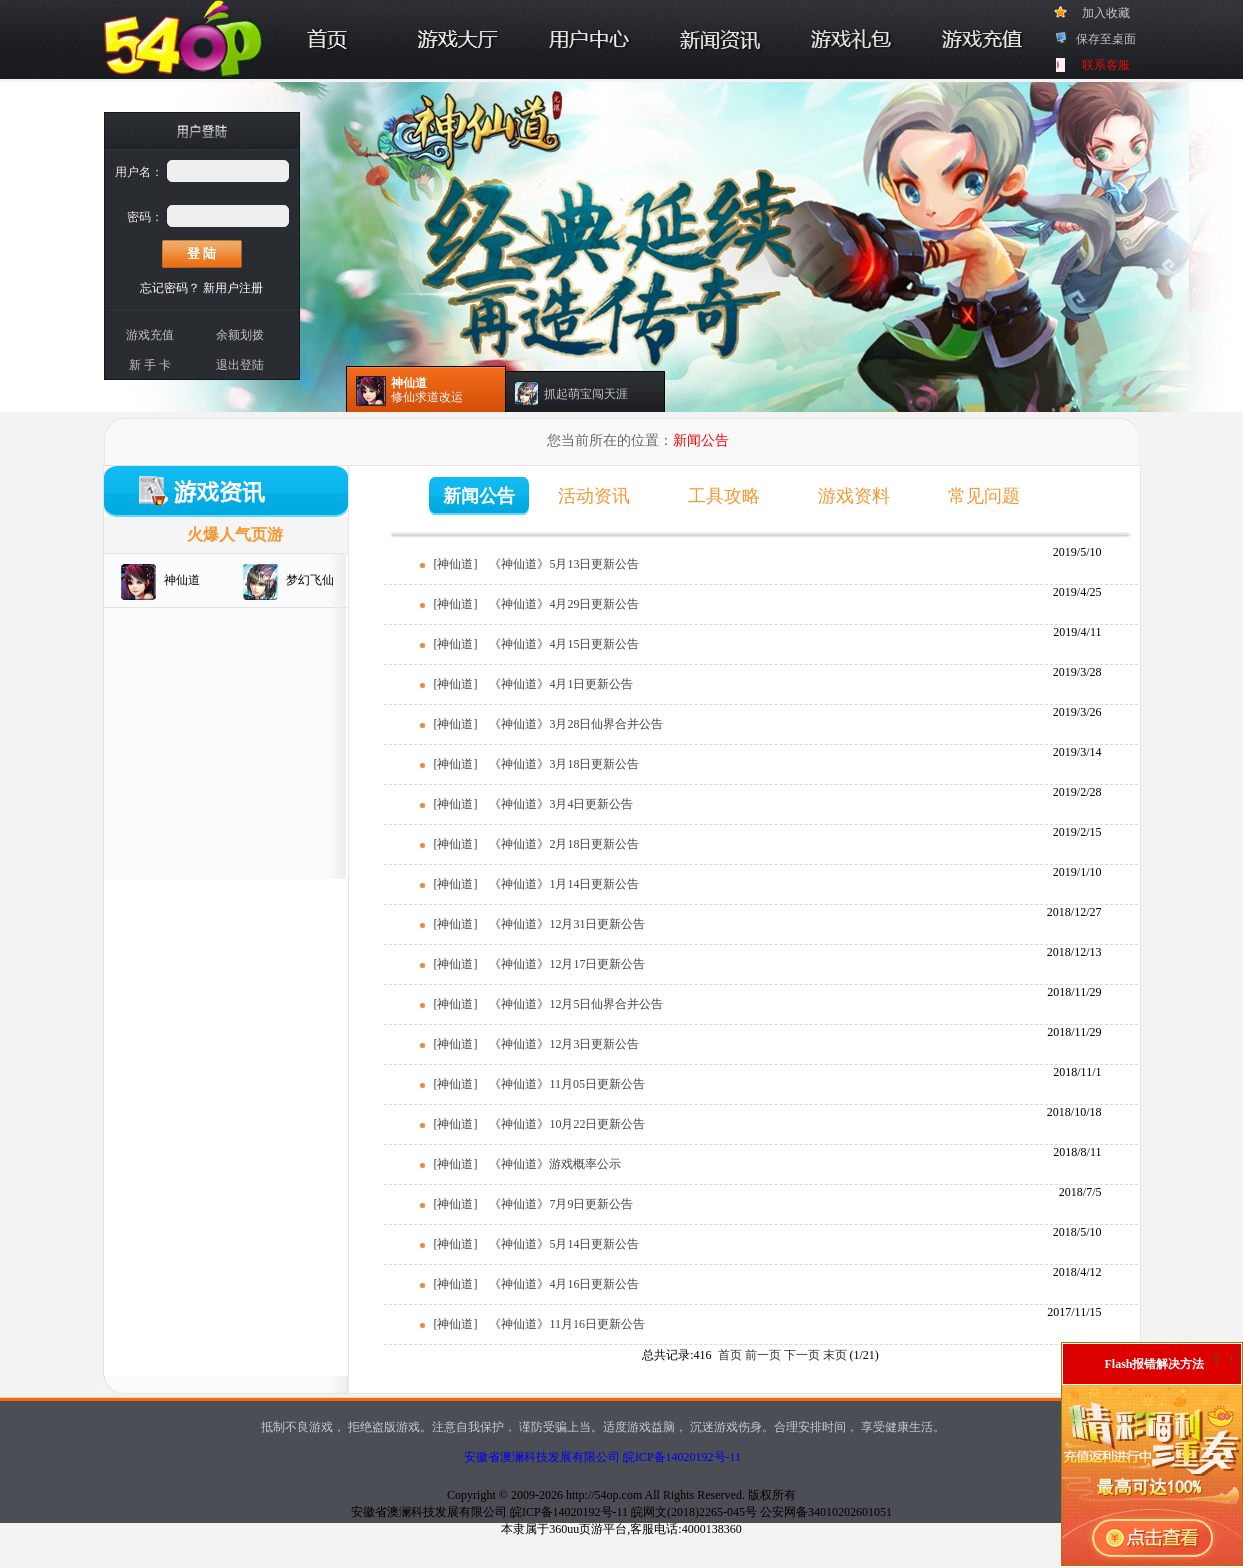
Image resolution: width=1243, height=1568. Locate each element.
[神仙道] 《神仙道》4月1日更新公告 (534, 684)
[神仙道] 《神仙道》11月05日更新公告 (540, 1084)
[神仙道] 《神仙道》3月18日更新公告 (537, 764)
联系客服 (1106, 65)
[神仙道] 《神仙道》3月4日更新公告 (534, 804)
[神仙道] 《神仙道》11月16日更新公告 (540, 1324)
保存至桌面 (1106, 39)
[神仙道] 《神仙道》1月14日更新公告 (537, 884)
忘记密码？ (170, 288)
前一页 (763, 1355)
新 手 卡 (150, 365)
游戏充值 (150, 335)
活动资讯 (594, 496)
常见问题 (984, 496)
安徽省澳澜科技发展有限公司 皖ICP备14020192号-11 (602, 1457)
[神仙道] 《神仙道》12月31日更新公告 (540, 924)
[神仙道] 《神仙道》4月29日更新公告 (537, 604)
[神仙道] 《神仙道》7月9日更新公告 (534, 1204)
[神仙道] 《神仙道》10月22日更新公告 (540, 1124)
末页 (835, 1355)
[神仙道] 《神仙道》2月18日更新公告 (537, 844)
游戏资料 (854, 496)
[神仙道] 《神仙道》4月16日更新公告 (537, 1284)
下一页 (802, 1355)
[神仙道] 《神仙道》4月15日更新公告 (537, 644)
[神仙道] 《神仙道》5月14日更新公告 (537, 1244)
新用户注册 (233, 288)
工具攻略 (724, 496)
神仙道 (182, 580)
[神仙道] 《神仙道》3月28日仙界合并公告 (549, 724)
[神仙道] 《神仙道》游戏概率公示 (528, 1164)
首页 (730, 1355)
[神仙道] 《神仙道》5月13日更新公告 (537, 564)
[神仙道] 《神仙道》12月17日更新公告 (540, 964)
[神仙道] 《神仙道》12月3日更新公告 (537, 1044)
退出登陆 (240, 365)
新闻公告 (479, 496)
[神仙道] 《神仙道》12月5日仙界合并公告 (549, 1004)
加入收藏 (1106, 13)
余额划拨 (240, 335)
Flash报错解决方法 (1154, 1364)
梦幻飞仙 (310, 580)
